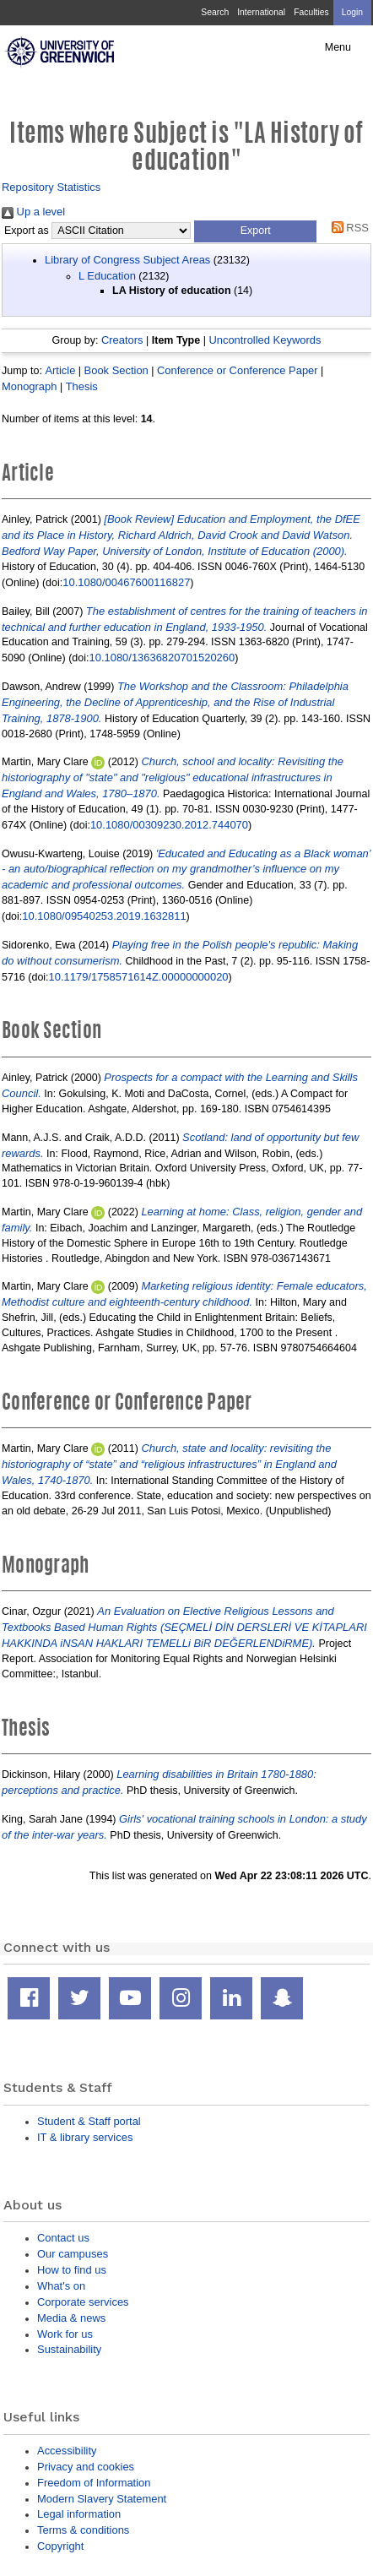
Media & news (71, 2318)
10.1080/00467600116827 (126, 582)
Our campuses (72, 2253)
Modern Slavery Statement (101, 2498)
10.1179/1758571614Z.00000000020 (139, 976)
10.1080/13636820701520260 (162, 657)
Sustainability (69, 2349)
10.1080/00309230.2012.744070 (169, 824)
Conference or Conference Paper (237, 370)
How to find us (71, 2270)
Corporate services (83, 2302)
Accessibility (66, 2450)
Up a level (33, 211)
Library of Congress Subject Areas (127, 259)
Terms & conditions (83, 2530)
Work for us (65, 2334)
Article (60, 370)
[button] (255, 231)
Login (352, 12)
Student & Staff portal (89, 2121)
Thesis (82, 386)
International (261, 12)
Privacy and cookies (85, 2466)
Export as (26, 230)
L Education (107, 275)
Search (215, 12)
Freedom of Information (93, 2482)
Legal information (79, 2514)
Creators (122, 340)
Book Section (116, 370)
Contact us (63, 2237)
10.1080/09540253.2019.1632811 (104, 916)
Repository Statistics (51, 187)
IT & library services (84, 2137)
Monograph (29, 386)
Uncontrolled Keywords (264, 340)
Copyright (60, 2546)
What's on (61, 2286)
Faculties (311, 12)
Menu (338, 47)
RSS (347, 227)
